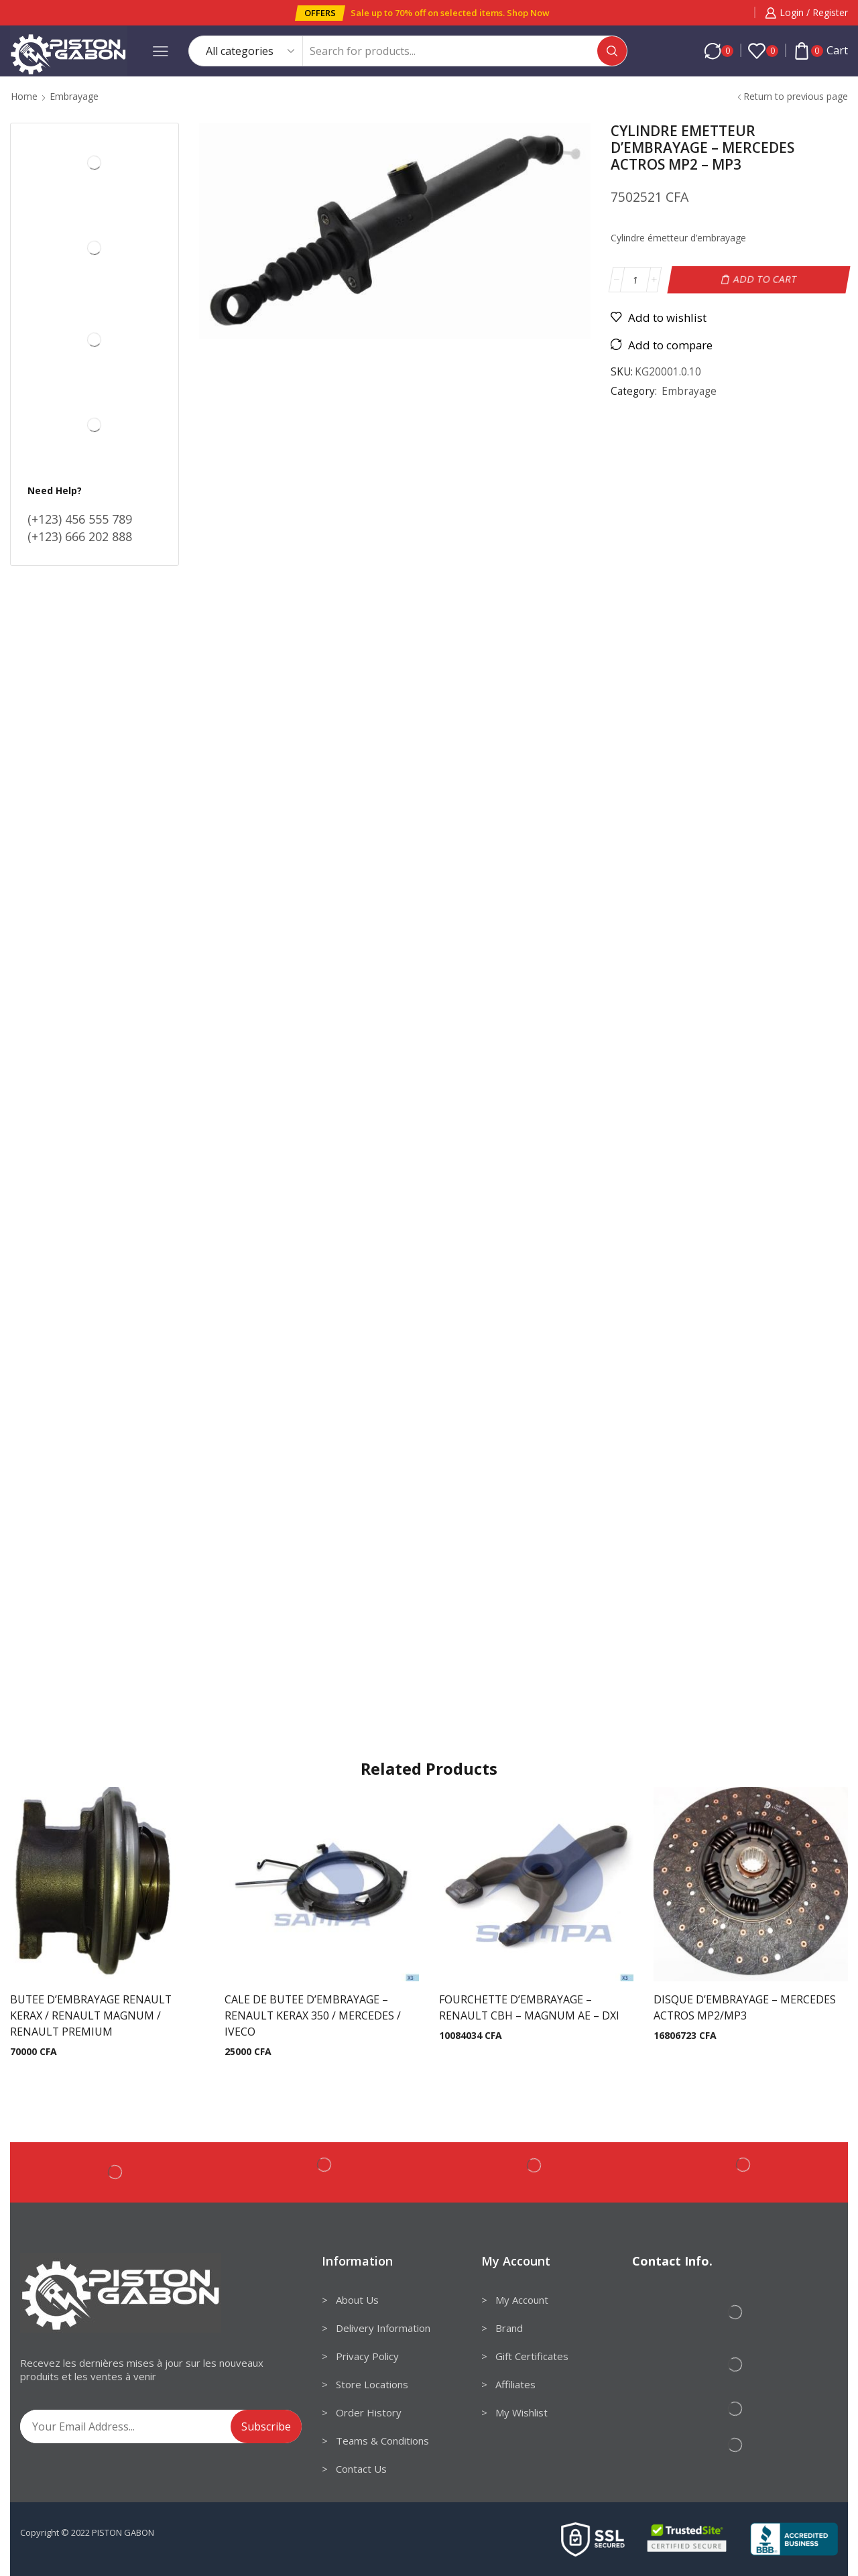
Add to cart (765, 279)
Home (24, 96)
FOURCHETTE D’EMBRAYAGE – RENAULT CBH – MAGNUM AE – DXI (529, 2007)
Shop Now (528, 13)
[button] (320, 13)
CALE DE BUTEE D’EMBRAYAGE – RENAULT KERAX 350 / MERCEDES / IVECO (313, 2015)
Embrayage (74, 96)
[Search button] (612, 51)
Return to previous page (795, 96)
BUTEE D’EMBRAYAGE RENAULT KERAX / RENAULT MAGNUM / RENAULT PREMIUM (91, 2015)
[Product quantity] (635, 279)
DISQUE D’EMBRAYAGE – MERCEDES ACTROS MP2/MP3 (745, 2007)
